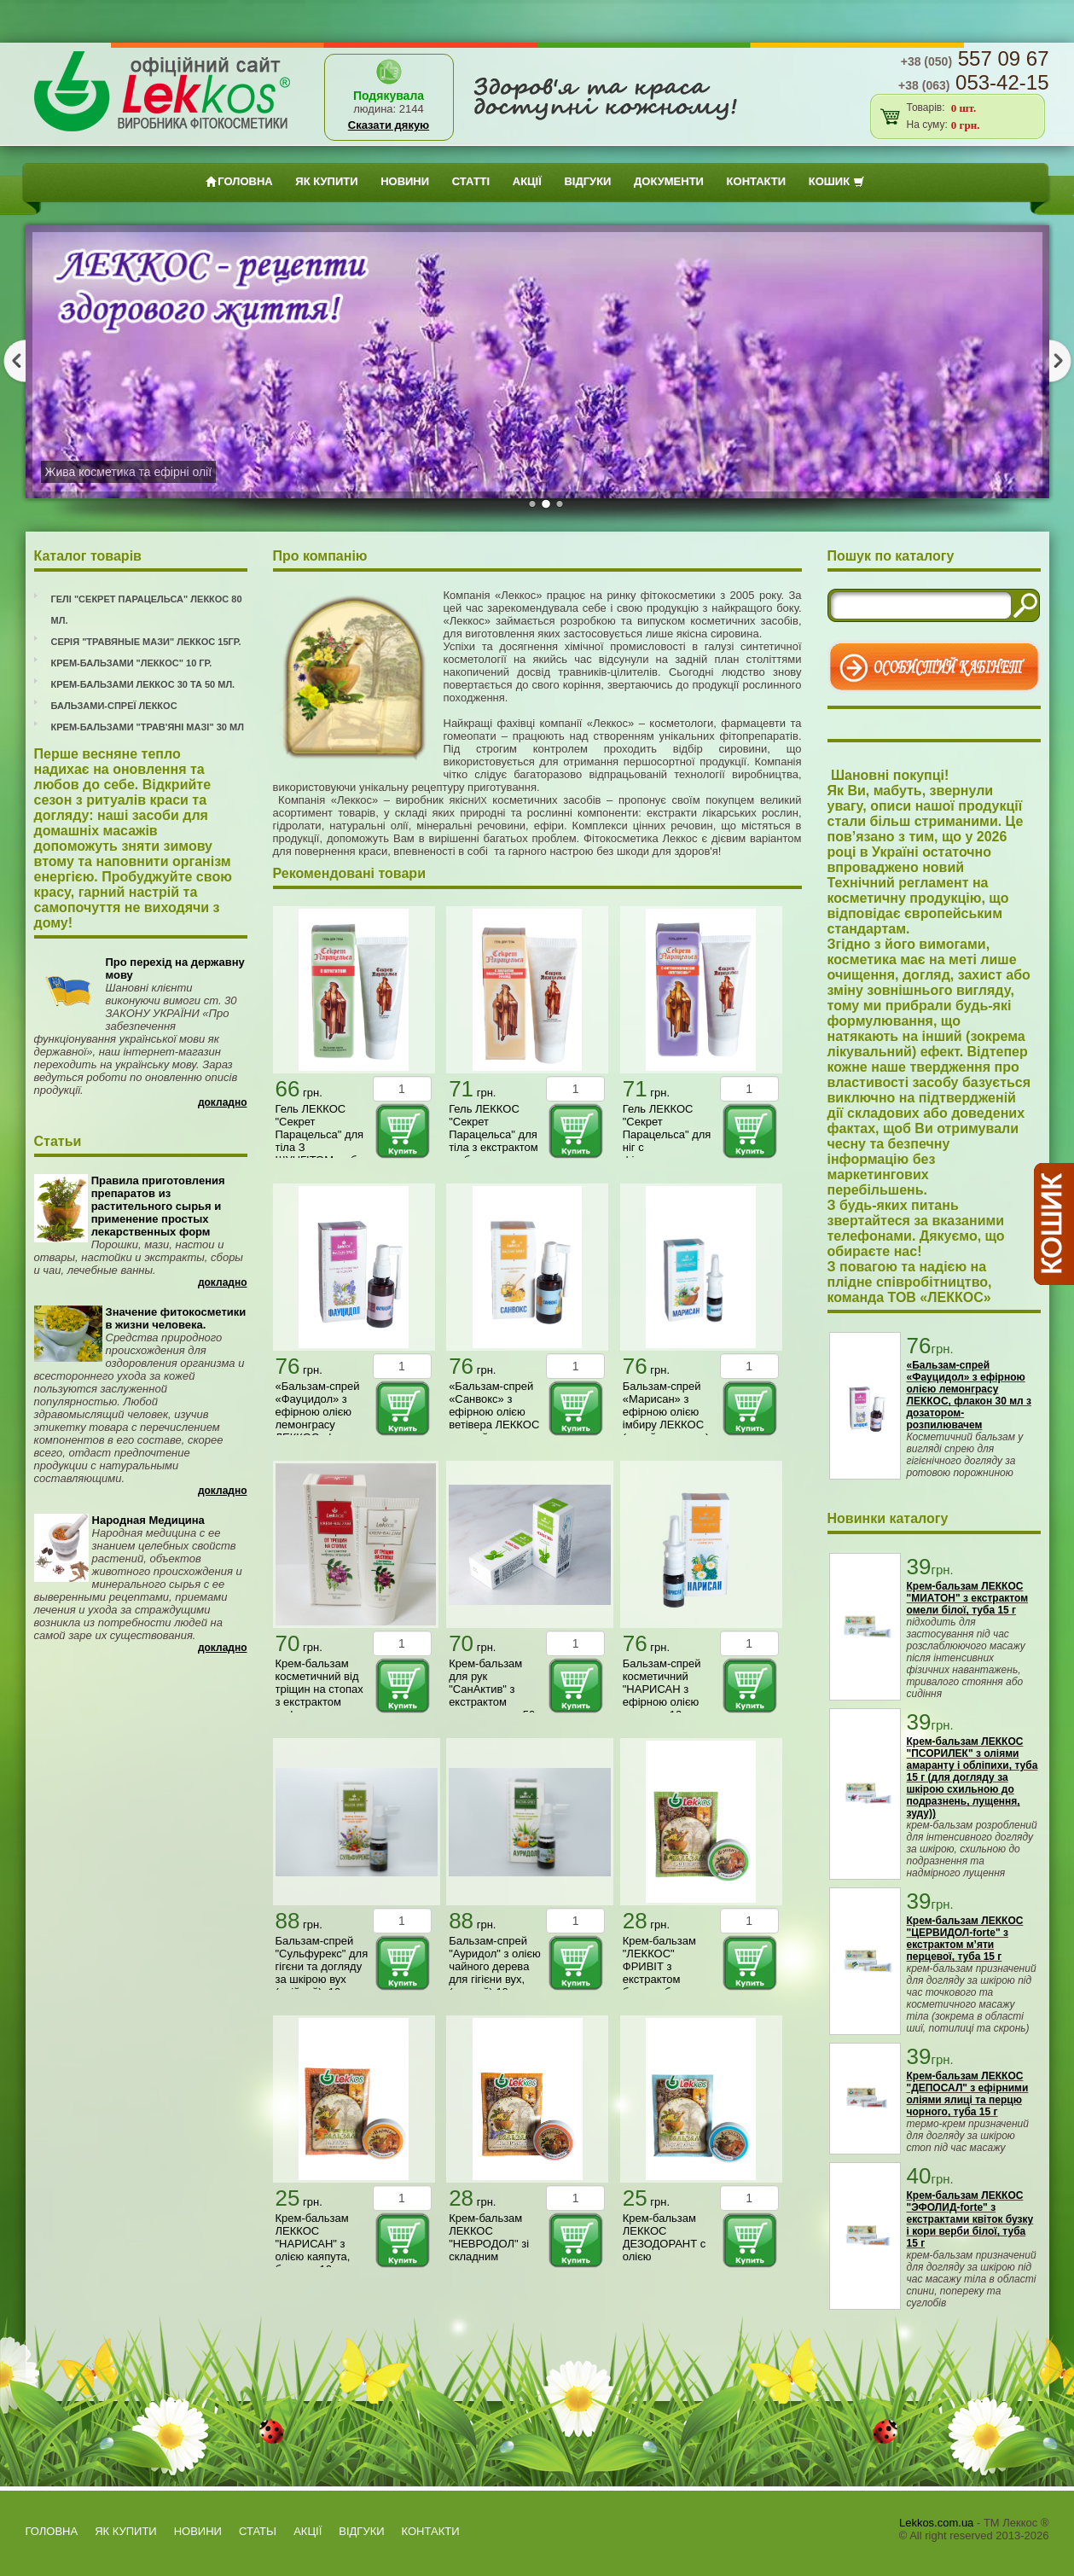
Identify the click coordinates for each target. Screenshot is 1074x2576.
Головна (239, 181)
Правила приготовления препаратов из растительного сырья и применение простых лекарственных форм (158, 1206)
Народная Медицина (148, 1520)
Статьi (257, 2531)
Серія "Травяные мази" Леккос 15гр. (146, 642)
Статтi (471, 181)
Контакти (757, 181)
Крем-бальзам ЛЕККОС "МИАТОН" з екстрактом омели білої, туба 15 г (968, 1598)
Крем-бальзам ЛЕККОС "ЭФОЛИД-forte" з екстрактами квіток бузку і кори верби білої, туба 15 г (970, 2219)
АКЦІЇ (527, 181)
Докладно (222, 1102)
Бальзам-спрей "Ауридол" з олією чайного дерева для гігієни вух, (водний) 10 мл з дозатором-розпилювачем (495, 1979)
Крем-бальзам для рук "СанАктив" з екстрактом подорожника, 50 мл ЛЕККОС (492, 1695)
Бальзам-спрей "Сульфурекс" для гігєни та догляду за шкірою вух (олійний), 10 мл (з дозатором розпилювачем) (322, 1979)
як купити (326, 181)
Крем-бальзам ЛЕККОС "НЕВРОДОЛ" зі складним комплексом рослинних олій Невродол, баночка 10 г (489, 2263)
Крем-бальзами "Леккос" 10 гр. (131, 663)
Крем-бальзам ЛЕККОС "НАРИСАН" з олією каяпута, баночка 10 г (313, 2244)
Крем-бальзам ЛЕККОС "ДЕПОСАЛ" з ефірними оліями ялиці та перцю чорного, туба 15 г (968, 2094)
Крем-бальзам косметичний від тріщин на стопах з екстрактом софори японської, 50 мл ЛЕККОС (319, 1702)
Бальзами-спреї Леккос (114, 706)
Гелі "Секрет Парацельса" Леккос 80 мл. (146, 609)
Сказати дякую (388, 125)
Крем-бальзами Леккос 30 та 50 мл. (143, 684)
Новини (404, 181)
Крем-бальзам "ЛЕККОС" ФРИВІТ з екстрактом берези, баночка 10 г (664, 1972)
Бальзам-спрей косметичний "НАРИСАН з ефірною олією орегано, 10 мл (662, 1689)
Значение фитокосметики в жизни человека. (176, 1318)
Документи (669, 181)
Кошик (837, 181)
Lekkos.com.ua (936, 2522)
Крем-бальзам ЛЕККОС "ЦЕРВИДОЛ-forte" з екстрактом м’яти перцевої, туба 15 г (965, 1939)
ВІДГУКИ (587, 181)
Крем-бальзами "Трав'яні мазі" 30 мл (147, 727)
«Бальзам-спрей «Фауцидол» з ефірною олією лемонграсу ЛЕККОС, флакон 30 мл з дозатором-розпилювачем (320, 1431)
